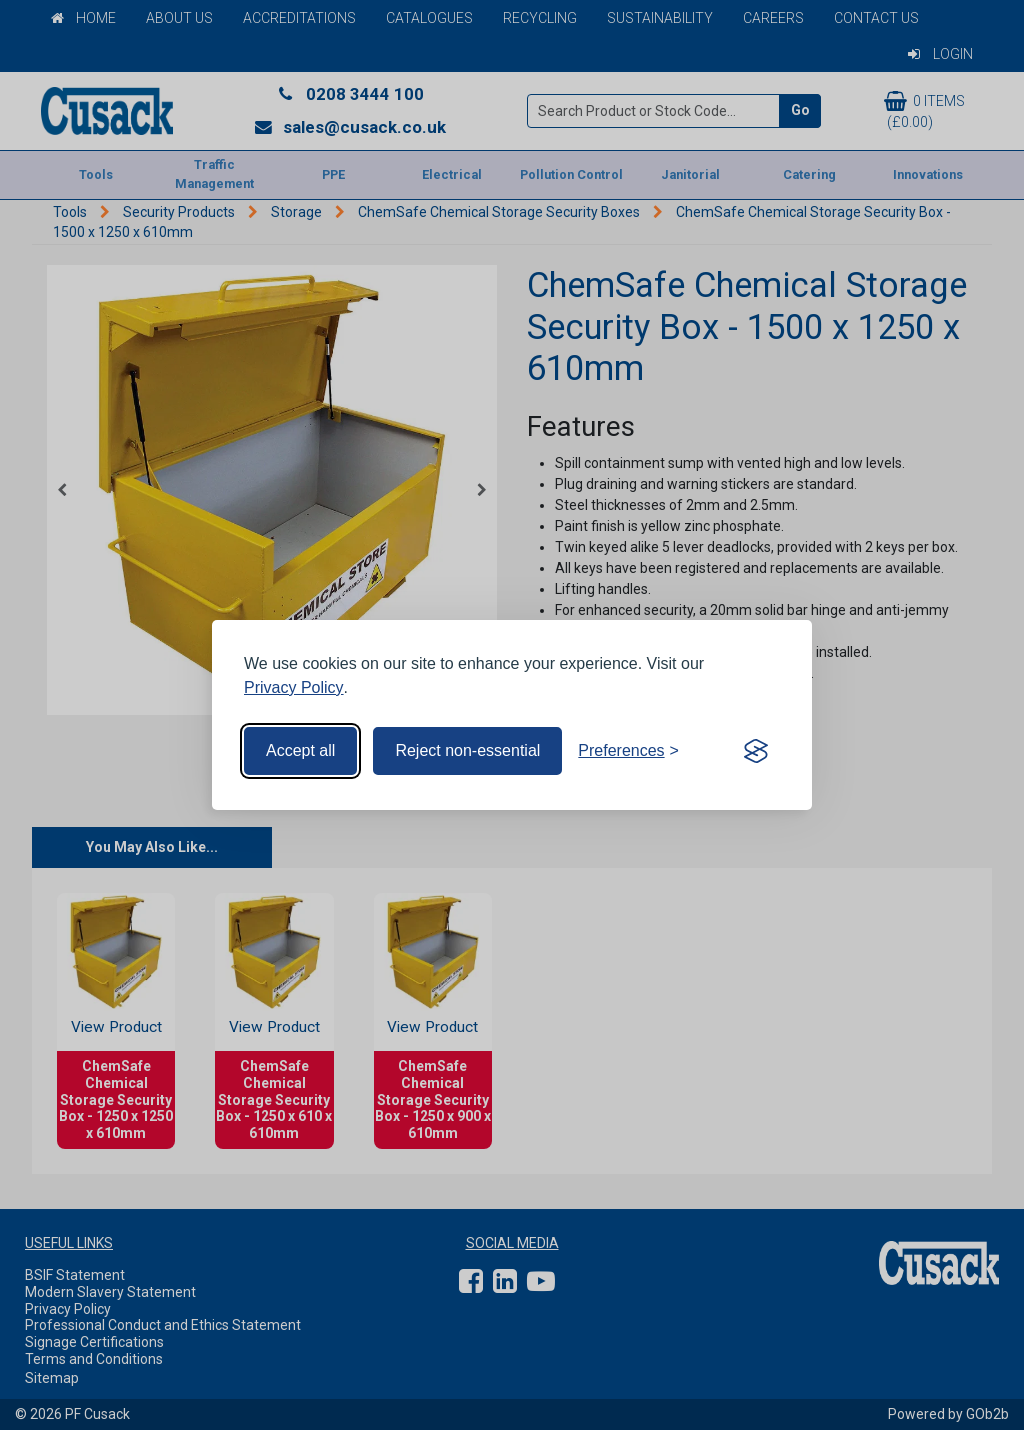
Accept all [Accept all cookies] (300, 750)
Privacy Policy (294, 687)
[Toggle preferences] (628, 751)
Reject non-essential (467, 750)
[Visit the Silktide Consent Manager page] (756, 751)
